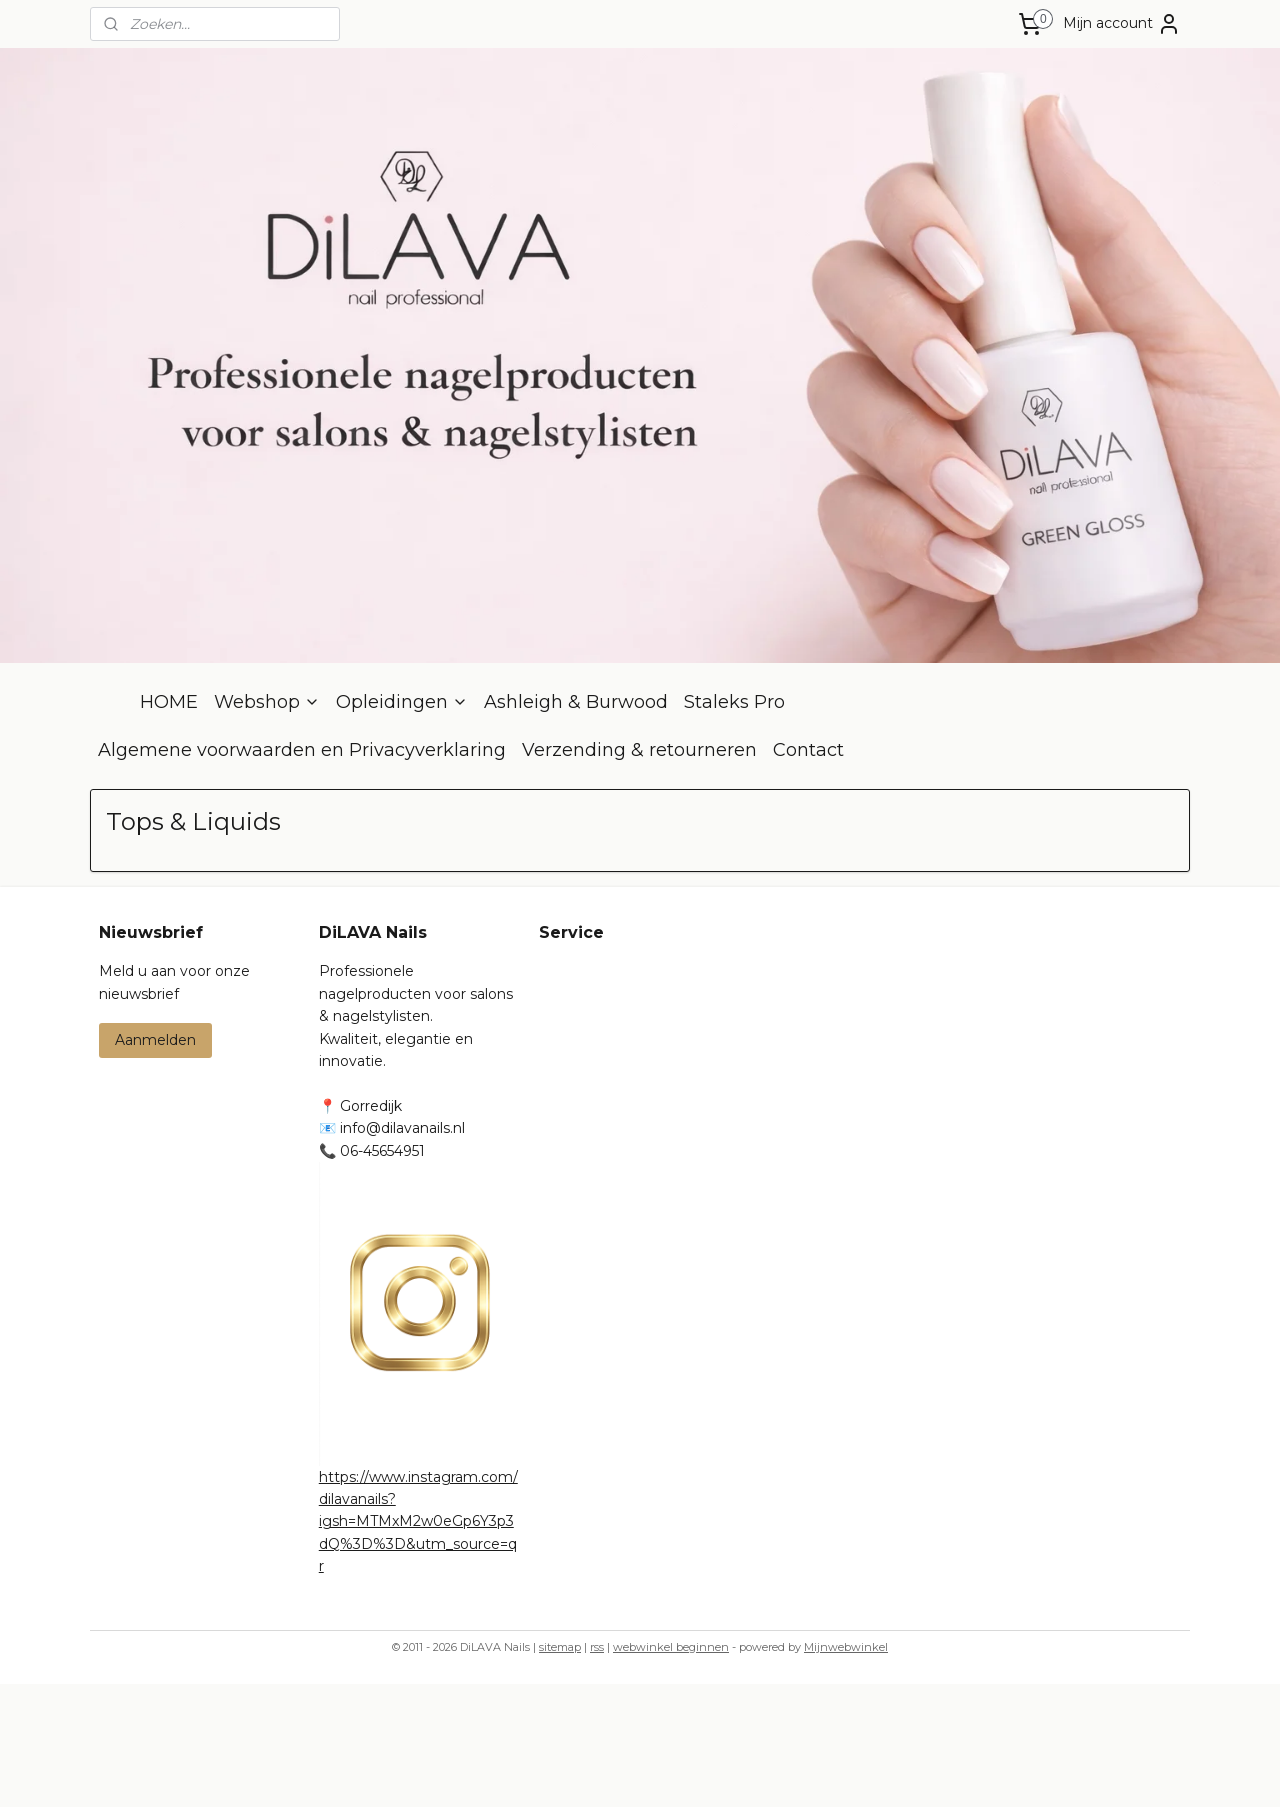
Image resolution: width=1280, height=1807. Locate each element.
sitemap (560, 1770)
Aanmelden (155, 1163)
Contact (808, 873)
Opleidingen (402, 825)
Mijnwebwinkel (846, 1770)
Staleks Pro (734, 825)
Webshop (267, 825)
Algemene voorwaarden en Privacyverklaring (302, 873)
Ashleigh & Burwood (576, 825)
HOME (169, 825)
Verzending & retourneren (639, 873)
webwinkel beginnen (671, 1770)
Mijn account (1122, 24)
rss (597, 1770)
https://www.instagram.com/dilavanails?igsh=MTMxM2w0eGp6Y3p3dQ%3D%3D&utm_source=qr (418, 1645)
